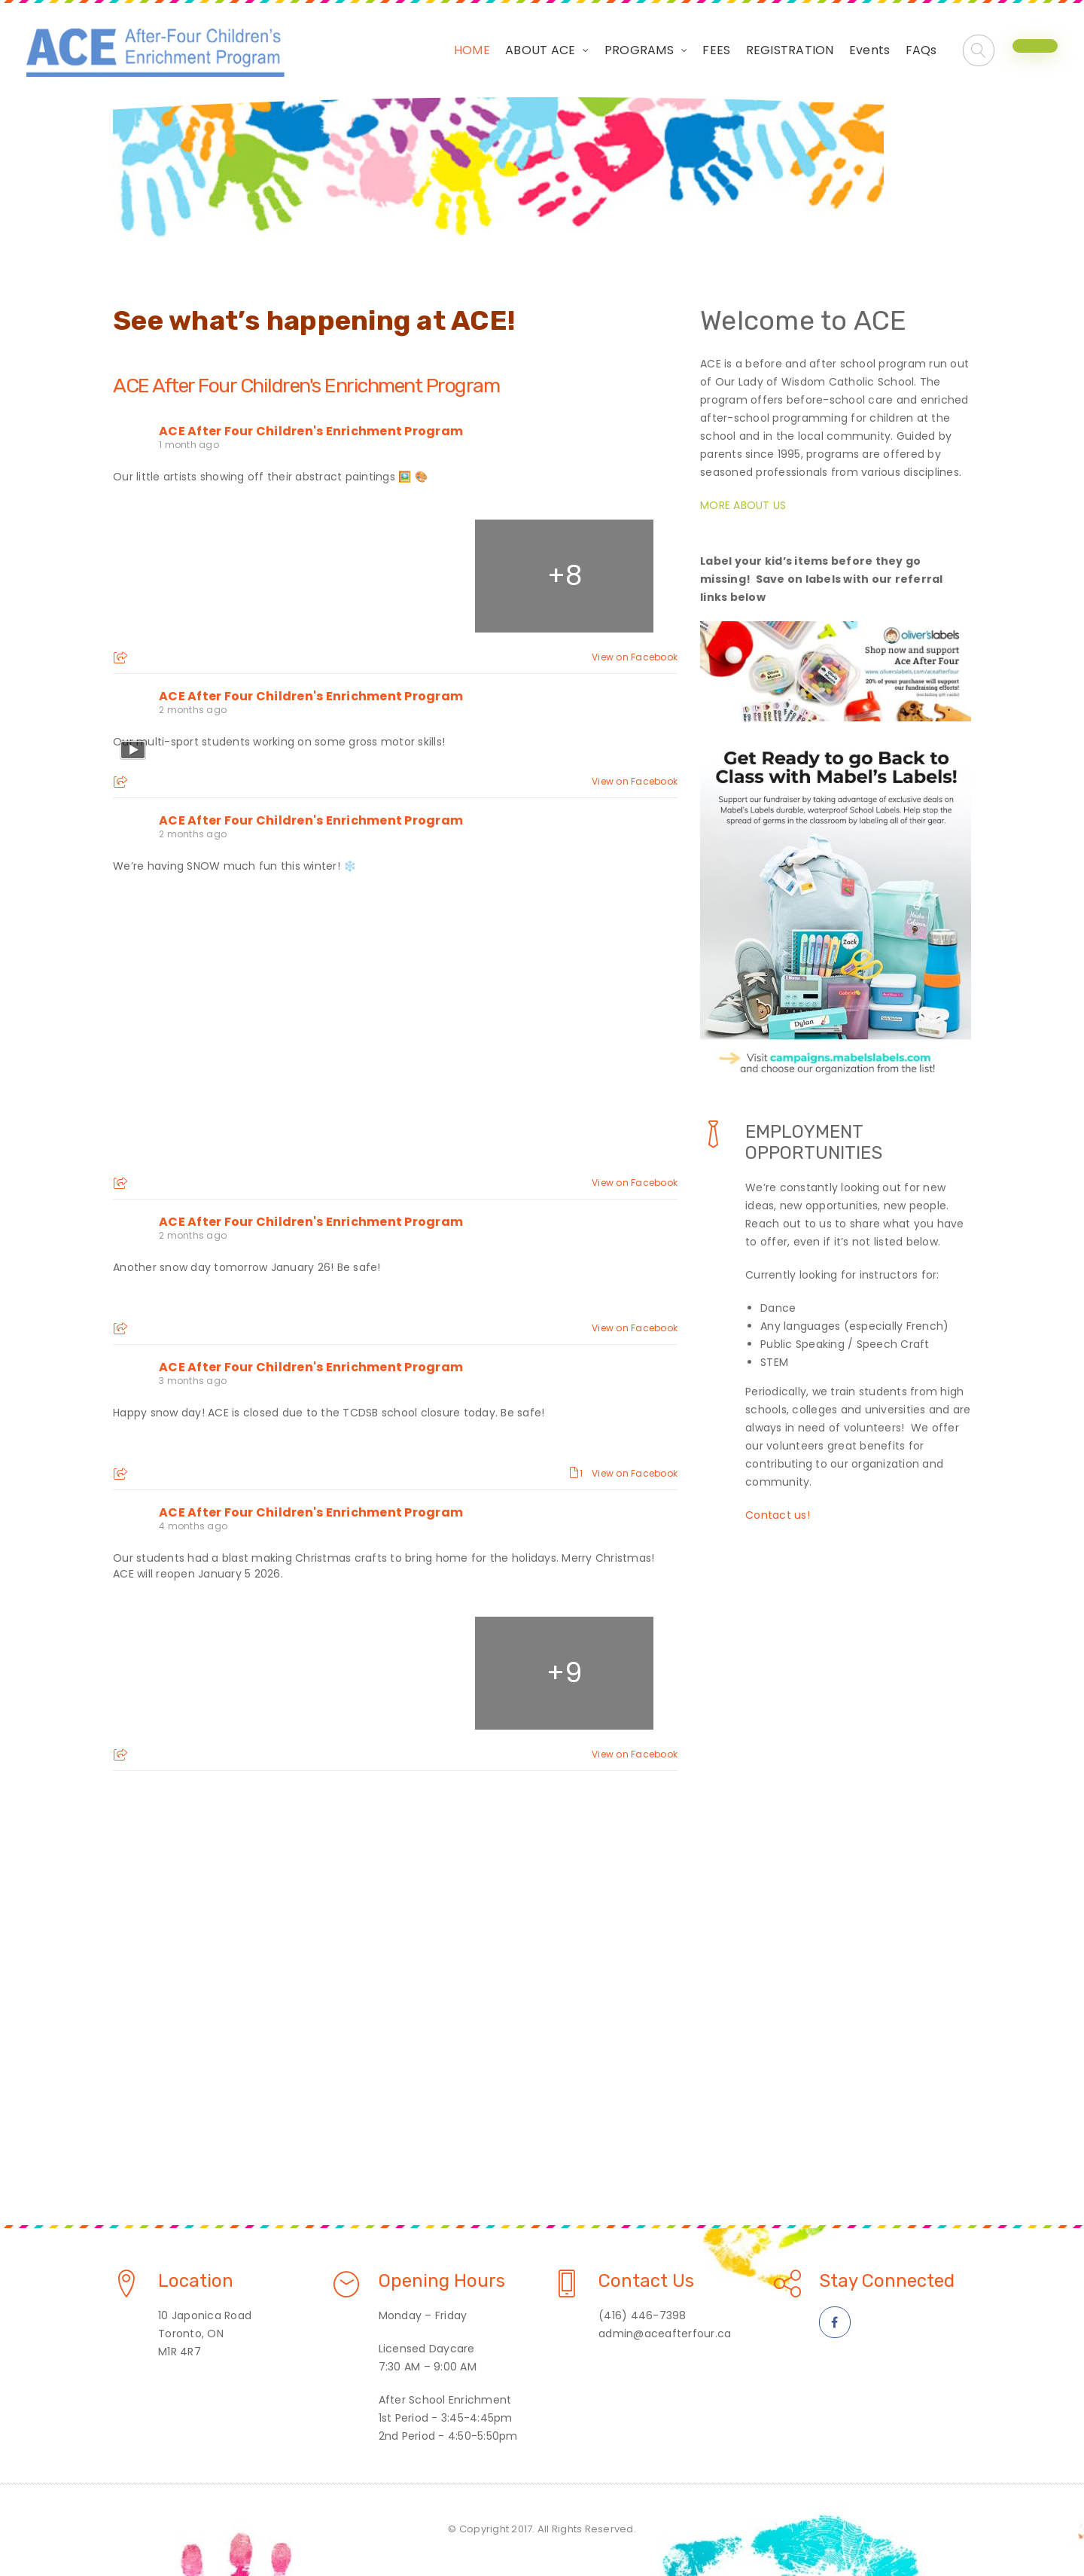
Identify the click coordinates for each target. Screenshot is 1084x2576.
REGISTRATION (790, 50)
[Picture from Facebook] (203, 576)
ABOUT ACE (540, 50)
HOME (472, 50)
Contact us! (777, 1515)
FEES (716, 50)
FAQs (921, 50)
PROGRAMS (639, 50)
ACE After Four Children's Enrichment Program (306, 385)
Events (870, 50)
